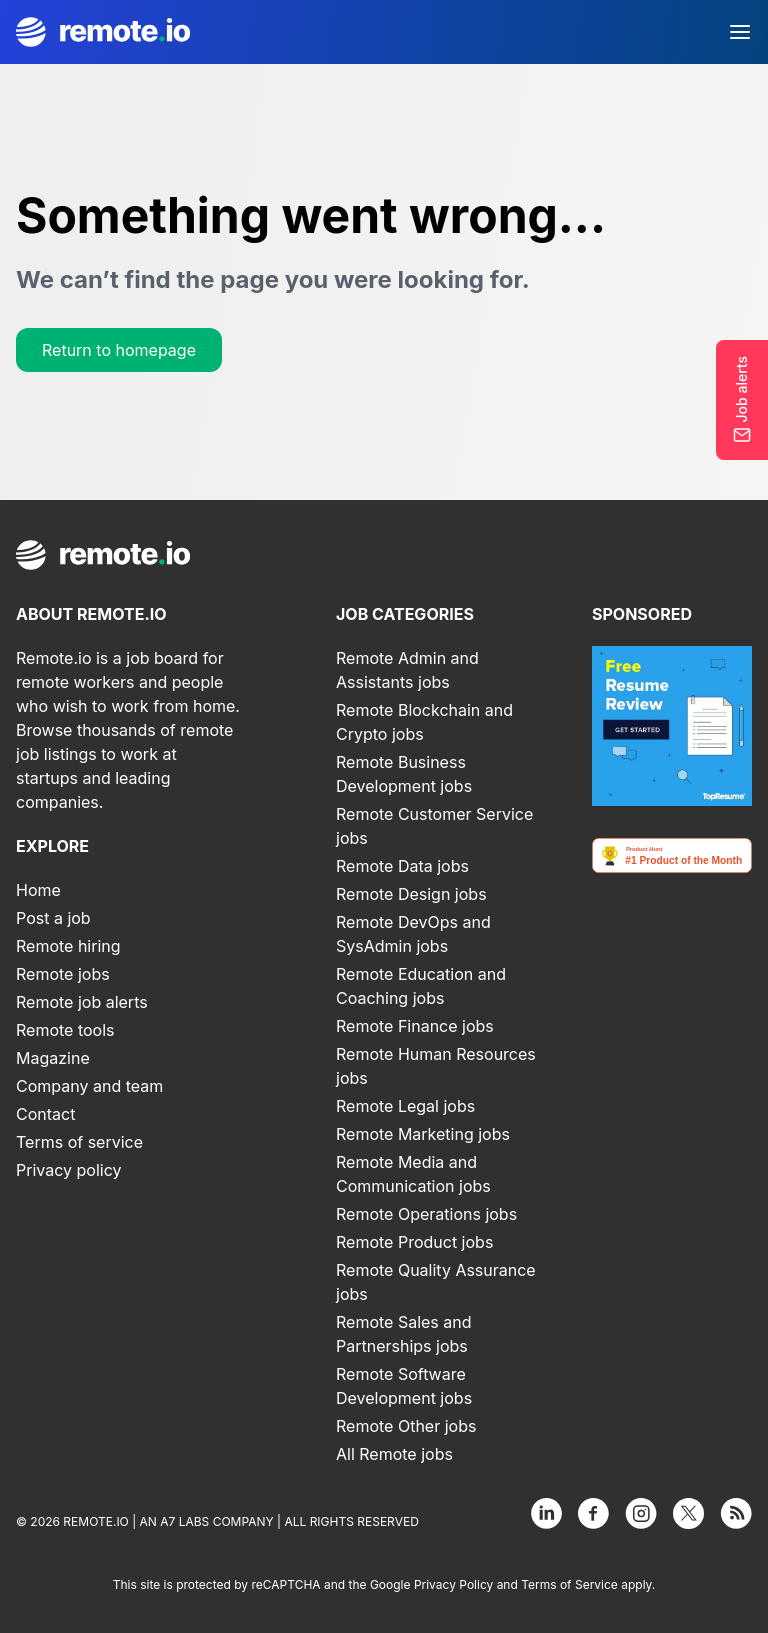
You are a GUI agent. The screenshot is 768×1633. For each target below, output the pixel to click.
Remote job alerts (82, 1002)
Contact (45, 1114)
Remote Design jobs (411, 894)
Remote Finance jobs (415, 1026)
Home (38, 890)
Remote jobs (63, 974)
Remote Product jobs (414, 1242)
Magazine (53, 1058)
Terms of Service (569, 1584)
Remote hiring (68, 946)
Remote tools (65, 1030)
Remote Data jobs (402, 866)
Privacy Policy (453, 1584)
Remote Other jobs (406, 1426)
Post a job (53, 918)
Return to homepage (119, 350)
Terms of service (79, 1142)
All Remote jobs (394, 1454)
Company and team (89, 1086)
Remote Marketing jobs (423, 1134)
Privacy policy (68, 1170)
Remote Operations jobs (426, 1214)
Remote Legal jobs (405, 1106)
